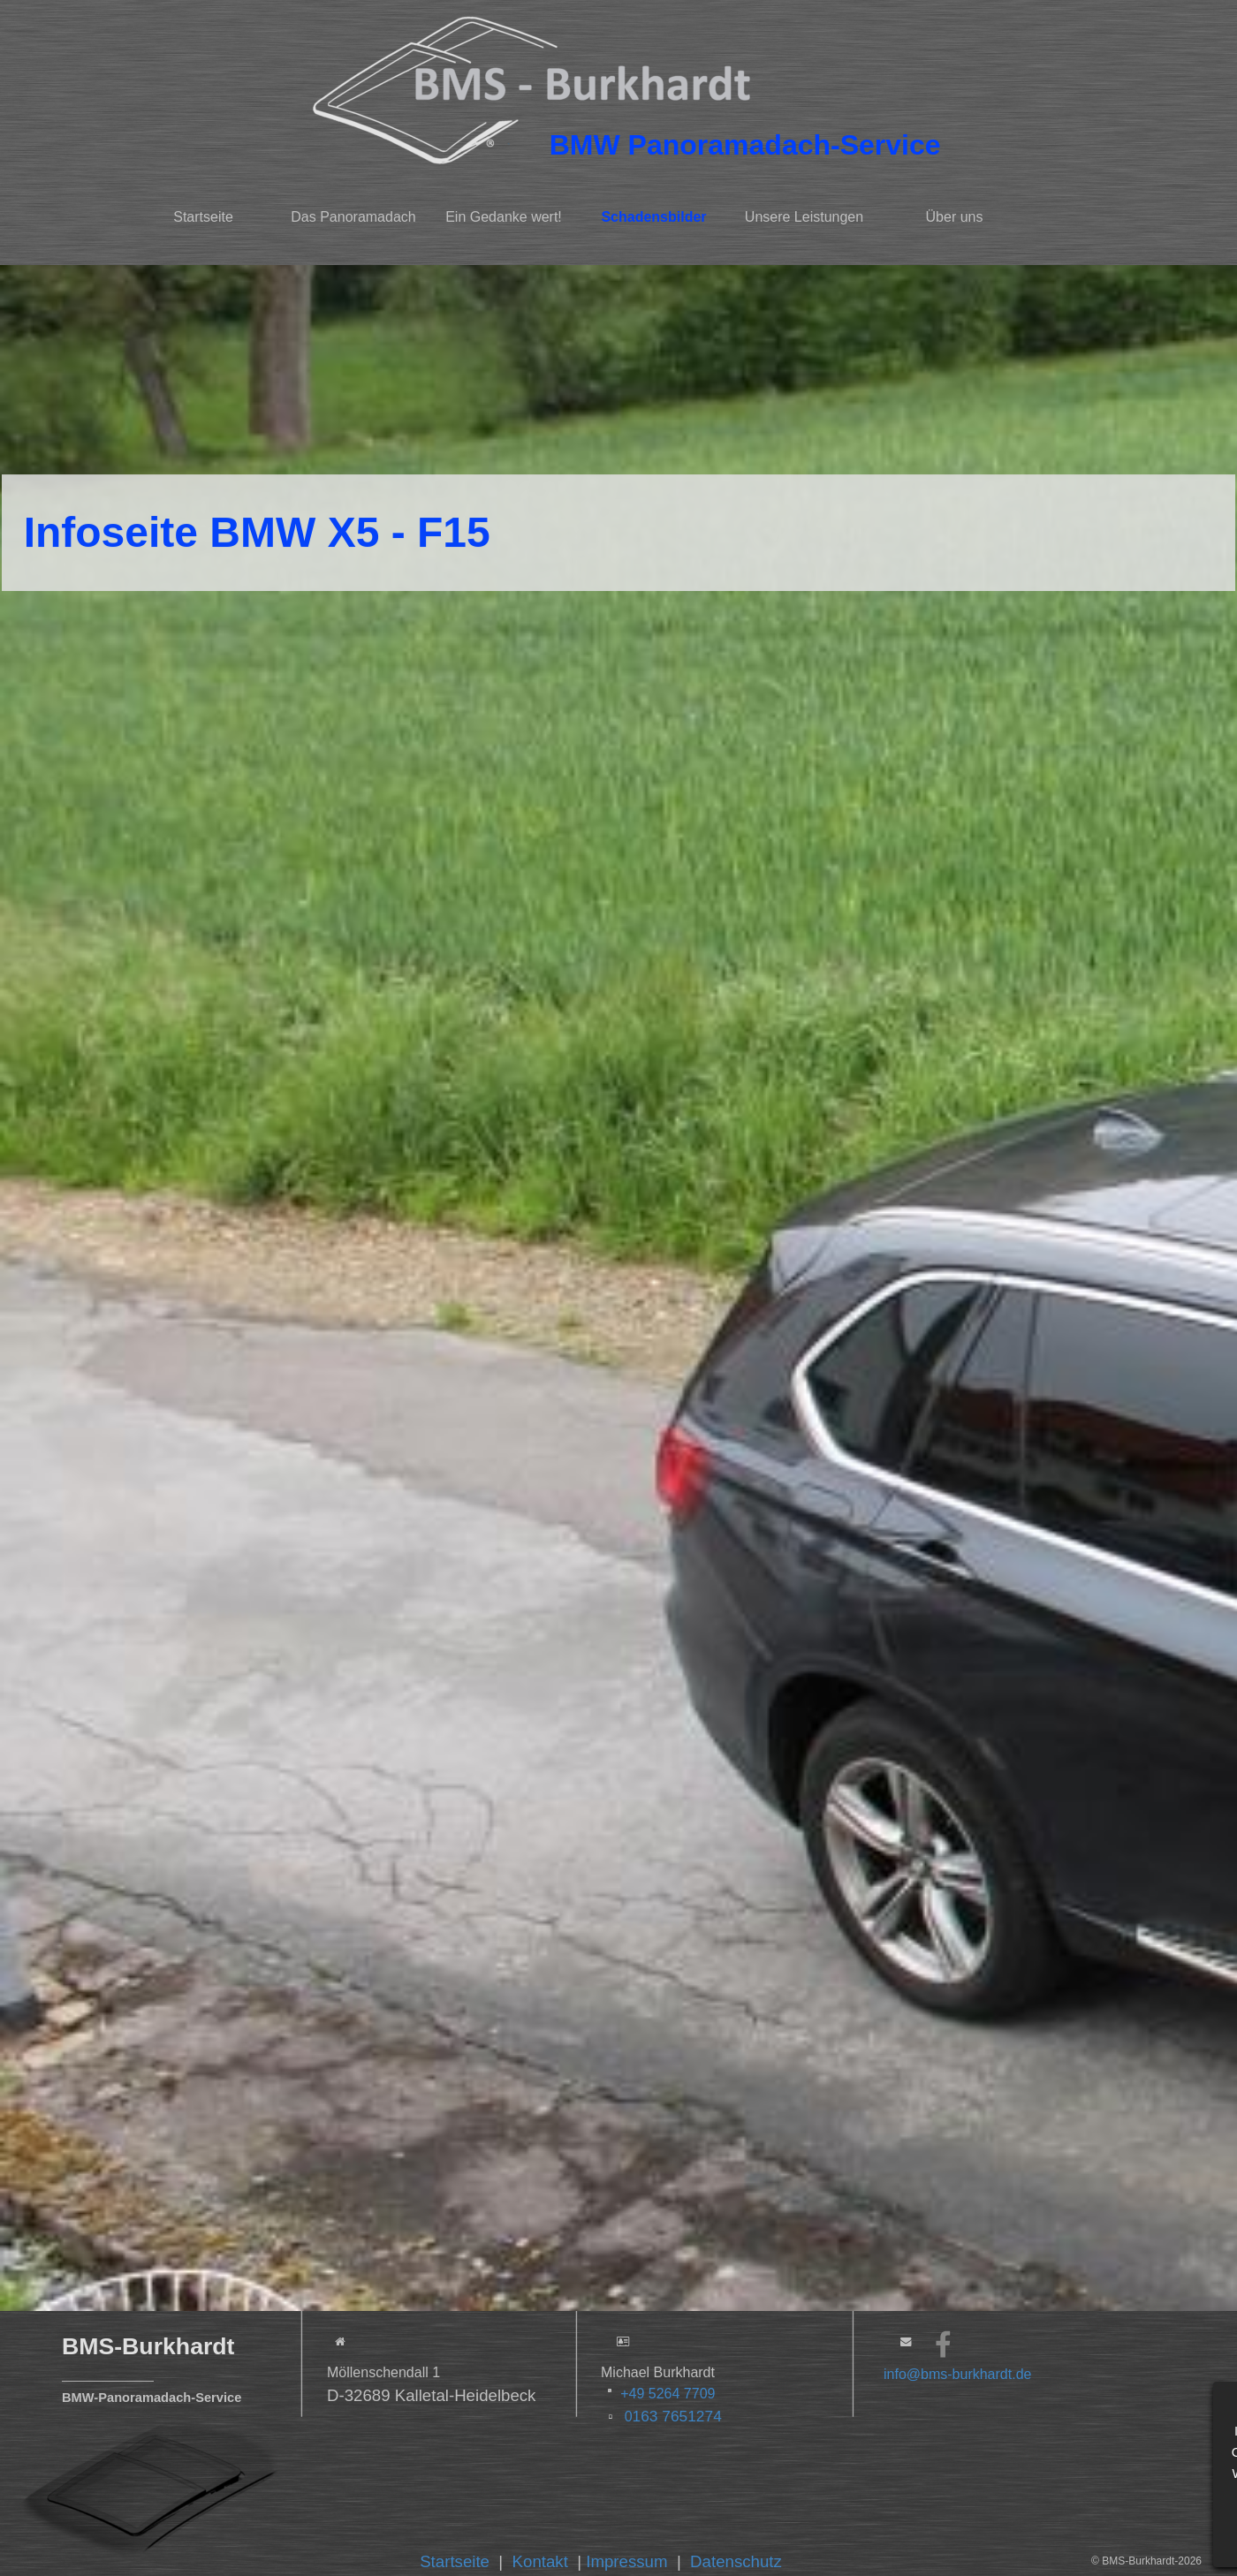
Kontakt (540, 2561)
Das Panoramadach (353, 216)
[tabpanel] (757, 145)
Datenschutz (736, 2561)
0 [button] (671, 2416)
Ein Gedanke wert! (503, 216)
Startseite (203, 216)
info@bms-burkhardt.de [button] (957, 2374)
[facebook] (943, 2344)
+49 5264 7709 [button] (667, 2393)
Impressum (626, 2561)
